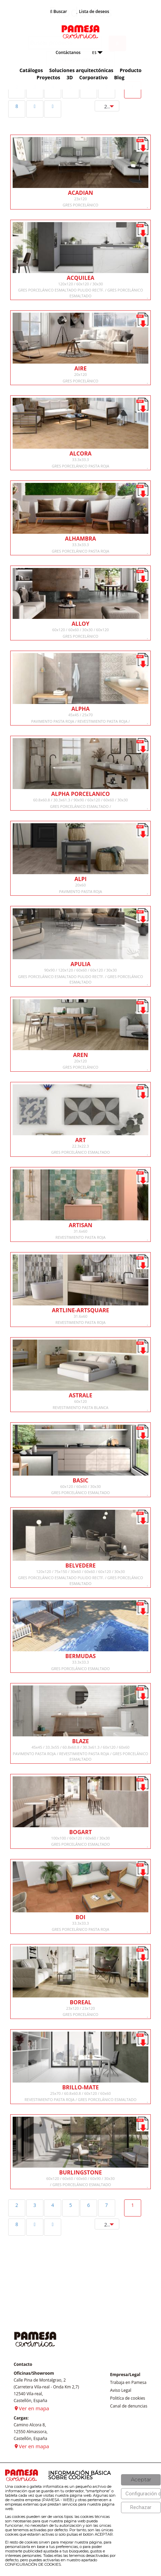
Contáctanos (68, 52)
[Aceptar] (141, 2479)
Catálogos (31, 70)
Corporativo (93, 77)
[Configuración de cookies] (141, 2493)
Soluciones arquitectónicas (81, 70)
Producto (131, 70)
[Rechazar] (141, 2507)
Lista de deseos (93, 11)
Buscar (58, 11)
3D (70, 77)
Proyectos (48, 77)
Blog (119, 77)
